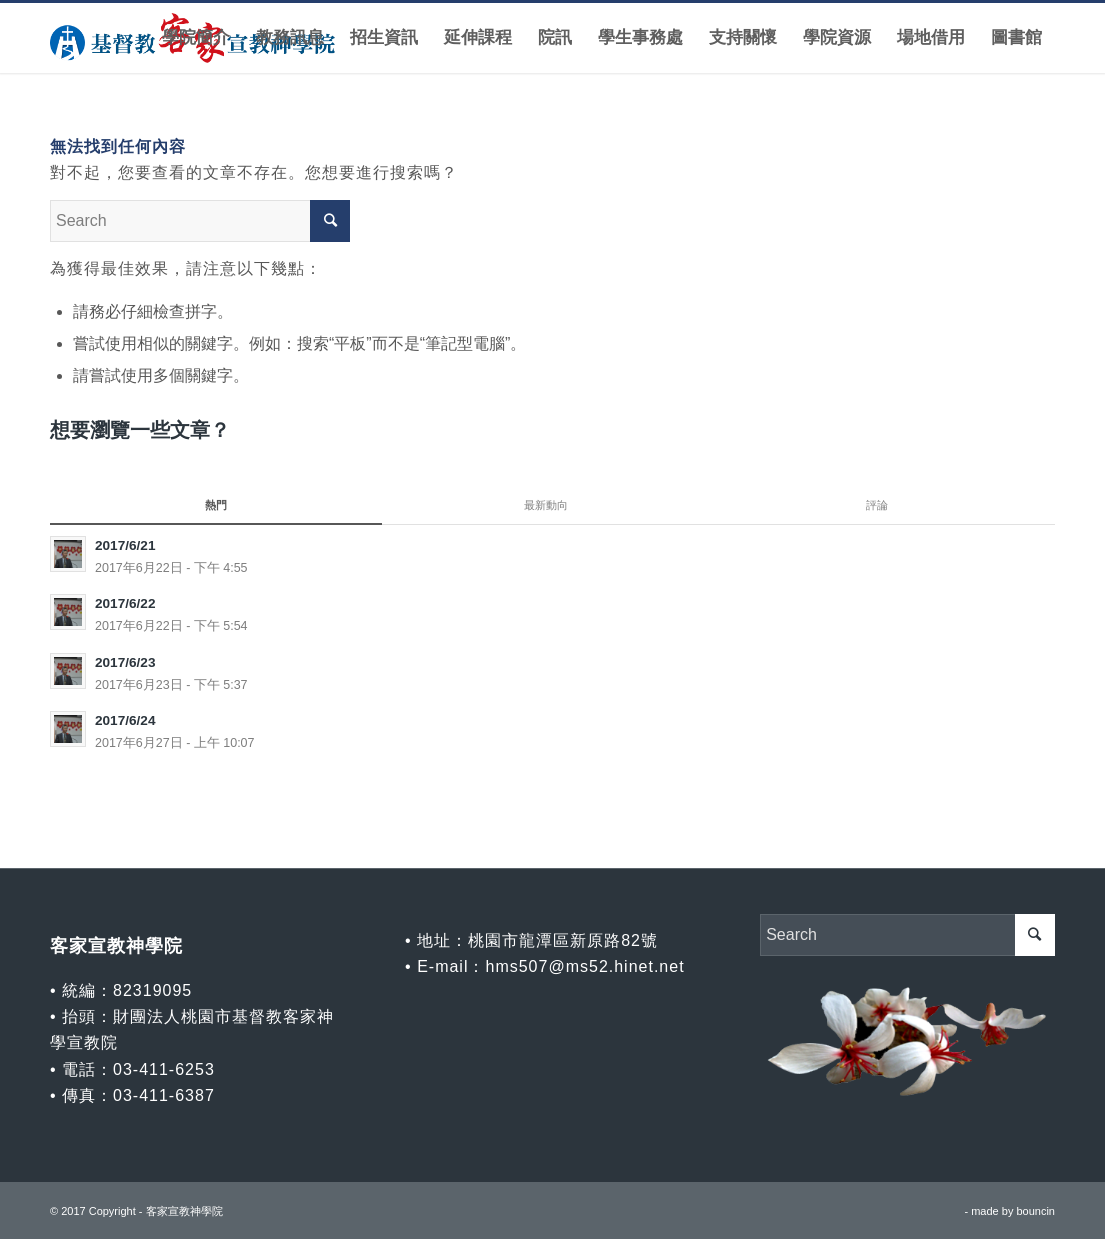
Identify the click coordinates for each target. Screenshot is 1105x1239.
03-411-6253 (164, 1069)
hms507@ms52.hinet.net (584, 966)
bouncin (1035, 1211)
